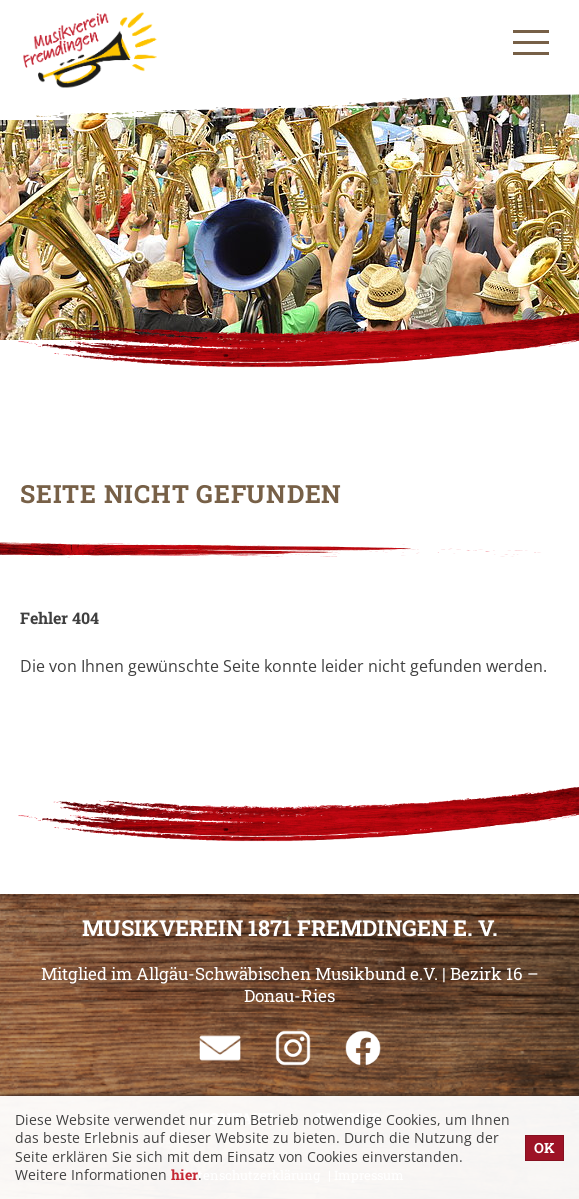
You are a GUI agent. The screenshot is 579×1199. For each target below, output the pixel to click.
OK (544, 1147)
